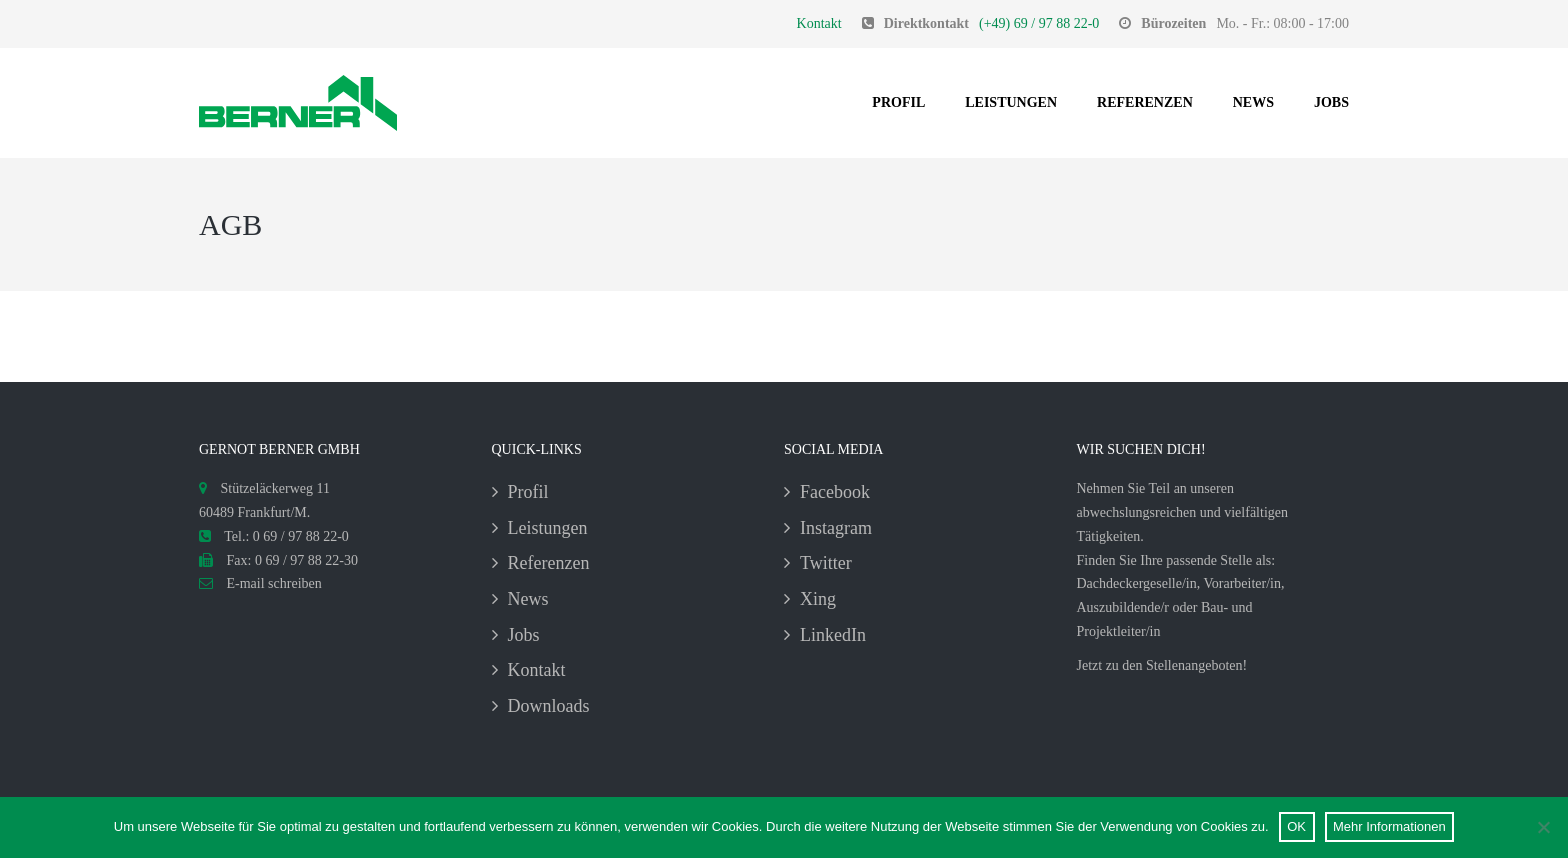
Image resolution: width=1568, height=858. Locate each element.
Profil (898, 102)
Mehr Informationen (1389, 826)
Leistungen (1011, 102)
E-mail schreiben (260, 583)
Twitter (826, 563)
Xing (818, 599)
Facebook (835, 492)
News (1253, 102)
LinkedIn (833, 635)
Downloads (549, 706)
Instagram (836, 528)
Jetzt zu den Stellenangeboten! (1162, 665)
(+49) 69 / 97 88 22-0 (1039, 23)
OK (1296, 826)
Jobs (1331, 102)
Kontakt (819, 23)
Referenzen (1145, 102)
